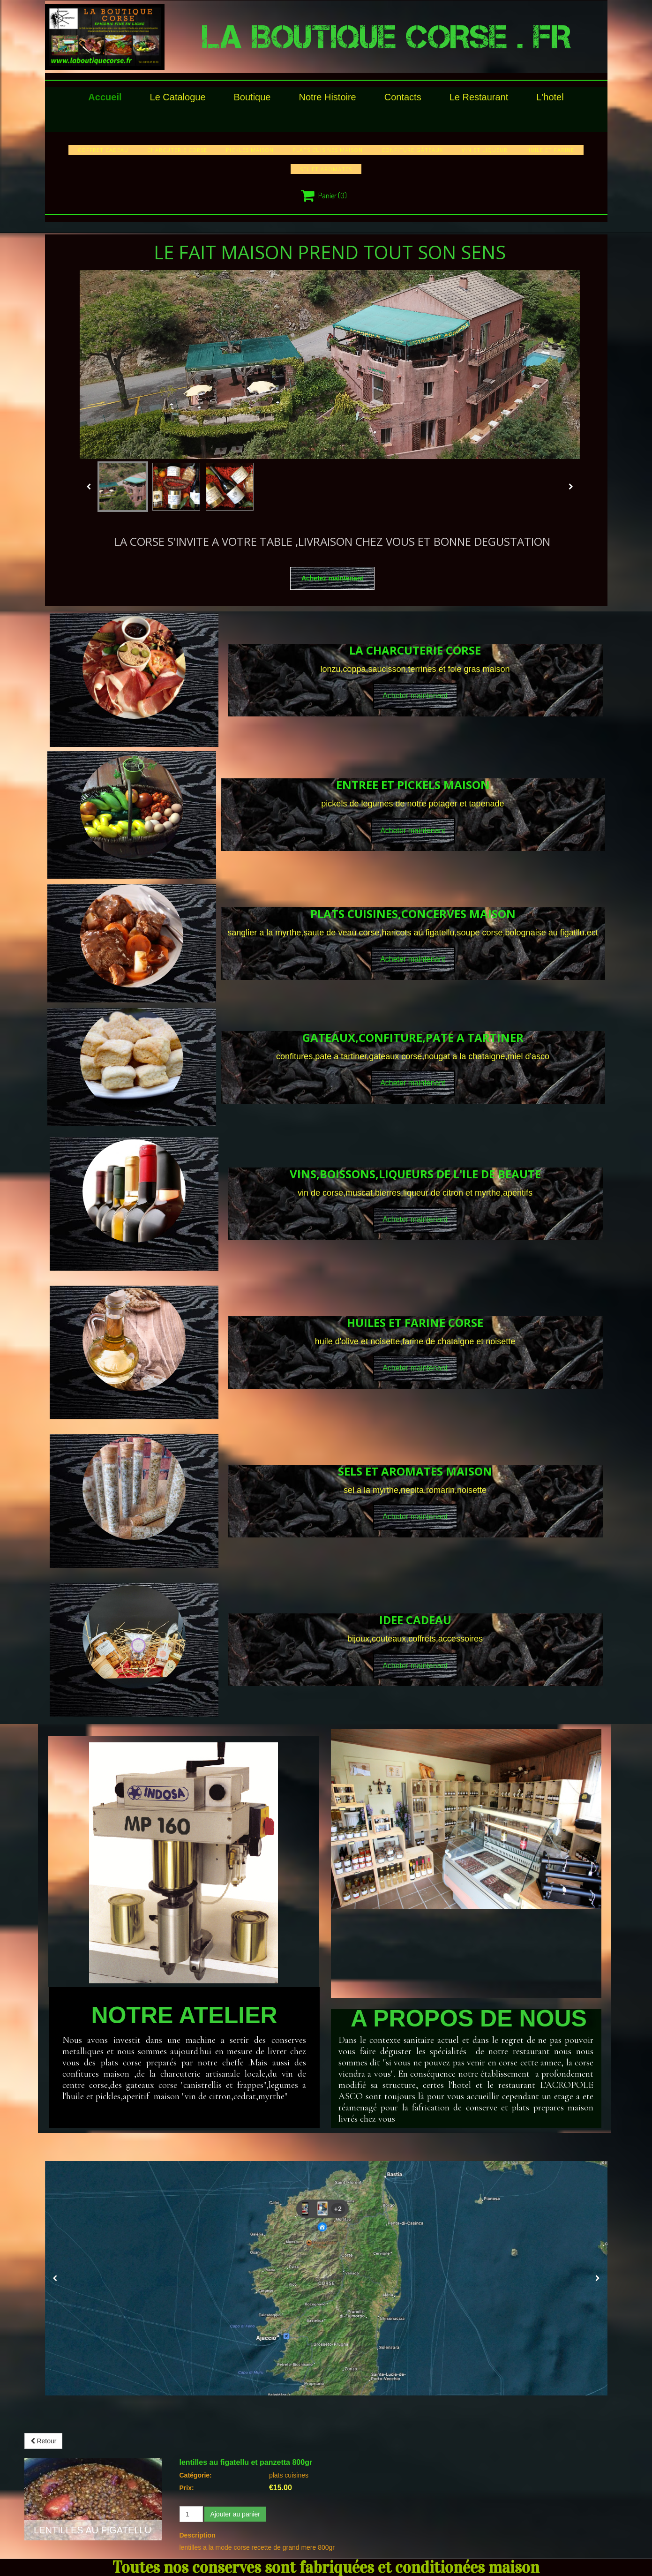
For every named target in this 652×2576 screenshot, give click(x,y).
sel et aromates (326, 169)
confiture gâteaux (412, 149)
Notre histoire (327, 97)
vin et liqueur (485, 149)
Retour (43, 2441)
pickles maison (250, 149)
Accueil (104, 97)
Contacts (402, 97)
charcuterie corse (177, 149)
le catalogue (178, 97)
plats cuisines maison (327, 149)
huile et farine (550, 149)
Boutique (252, 97)
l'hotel (549, 97)
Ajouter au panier (235, 2514)
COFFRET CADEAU (103, 149)
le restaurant (479, 97)
